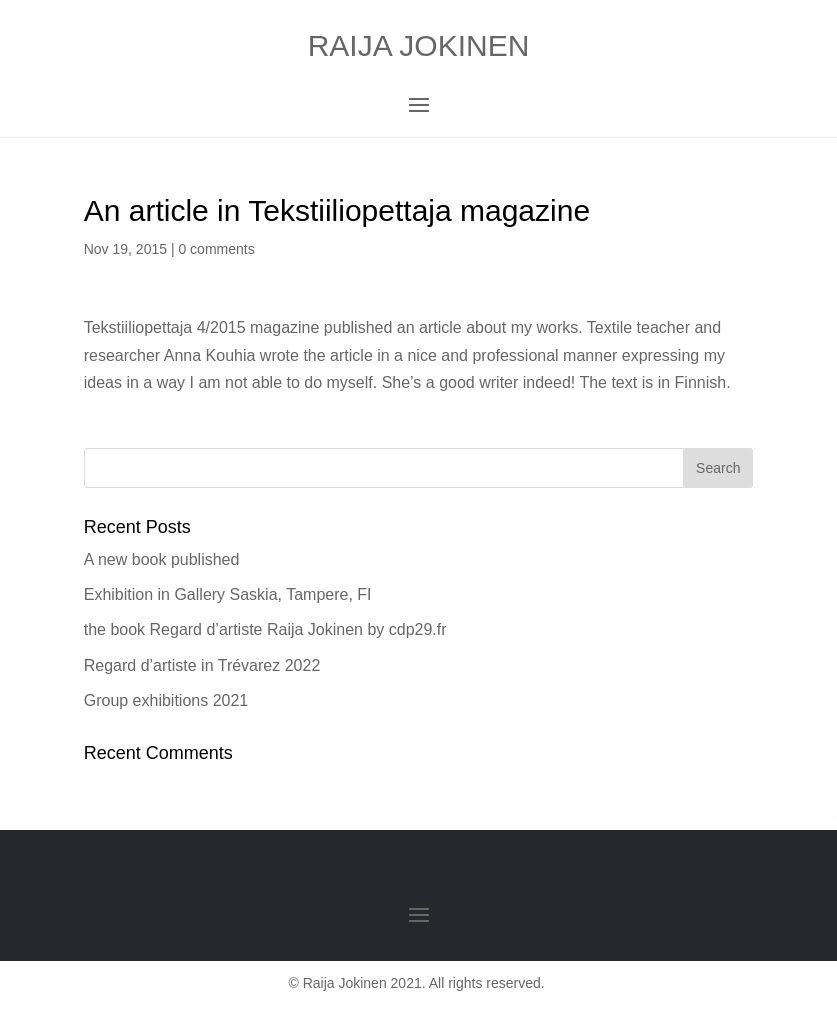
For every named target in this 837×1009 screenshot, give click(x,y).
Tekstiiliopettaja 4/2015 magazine (202, 327)
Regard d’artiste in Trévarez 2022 (202, 665)
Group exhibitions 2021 (166, 700)
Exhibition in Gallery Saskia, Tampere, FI (228, 594)
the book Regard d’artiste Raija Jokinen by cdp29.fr (265, 629)
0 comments (216, 249)
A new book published (162, 559)
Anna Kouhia (210, 355)
